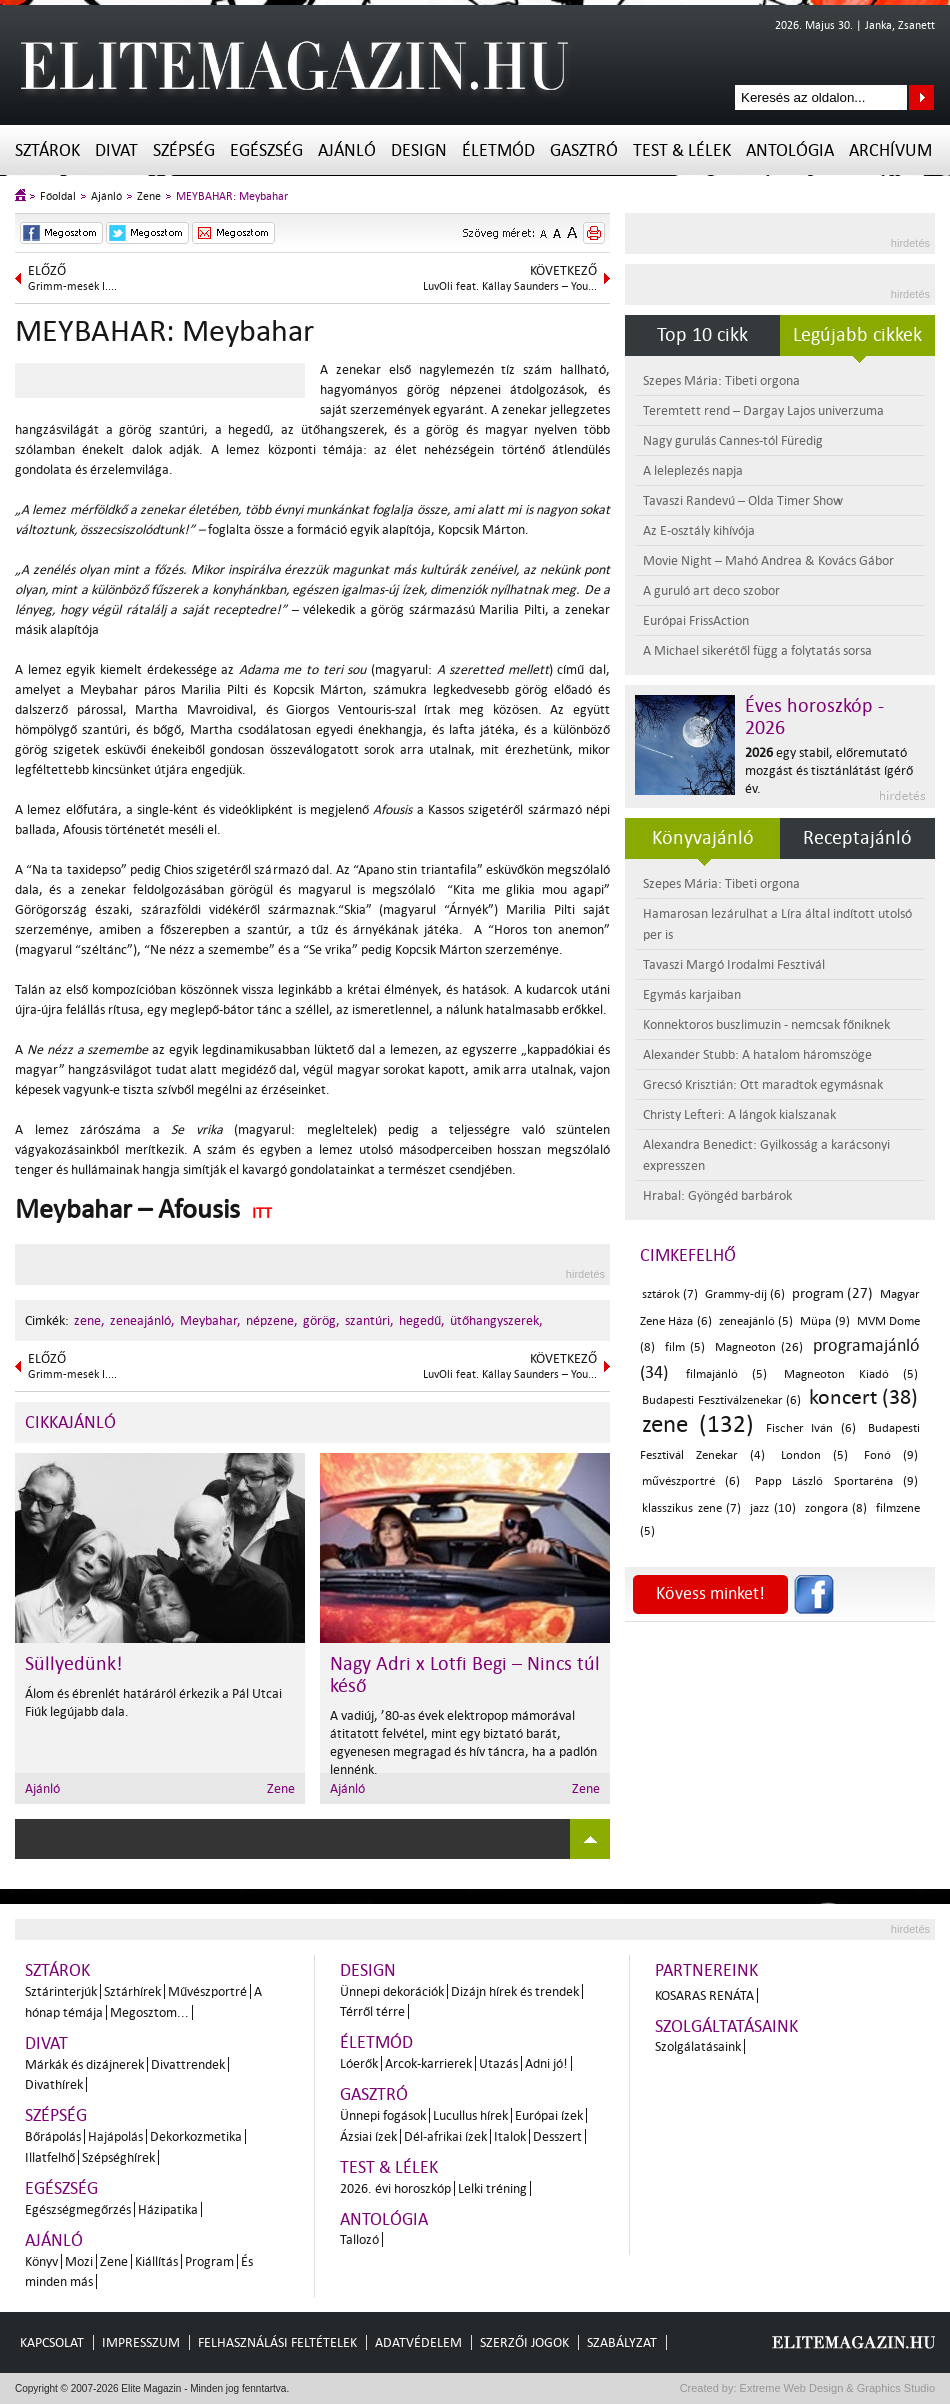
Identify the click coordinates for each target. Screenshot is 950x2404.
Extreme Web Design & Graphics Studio (836, 2388)
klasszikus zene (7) (691, 1508)
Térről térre (372, 2011)
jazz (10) (773, 1508)
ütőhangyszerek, (496, 1320)
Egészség (266, 150)
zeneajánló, (142, 1320)
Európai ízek (549, 2115)
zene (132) (698, 1424)
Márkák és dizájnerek (84, 2064)
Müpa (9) (824, 1321)
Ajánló (347, 150)
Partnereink (706, 1970)
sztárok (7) (670, 1294)
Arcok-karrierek (428, 2063)
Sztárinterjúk (61, 1991)
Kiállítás (156, 2261)
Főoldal (58, 196)
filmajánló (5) (726, 1374)
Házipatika (168, 2209)
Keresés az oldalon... (921, 97)
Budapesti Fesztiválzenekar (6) (721, 1400)
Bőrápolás (53, 2136)
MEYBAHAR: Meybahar (232, 196)
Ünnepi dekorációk (392, 1991)
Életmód (498, 150)
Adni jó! (546, 2063)
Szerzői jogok (524, 2342)
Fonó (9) (891, 1455)
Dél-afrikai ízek (445, 2136)
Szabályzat (622, 2342)
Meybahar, (210, 1320)
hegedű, (422, 1320)
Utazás (498, 2063)
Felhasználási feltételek (277, 2342)
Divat (116, 150)
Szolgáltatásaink (726, 2026)
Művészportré (207, 1991)
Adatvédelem (418, 2342)
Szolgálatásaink (698, 2046)
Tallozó (359, 2239)
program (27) (832, 1293)
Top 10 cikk (702, 335)
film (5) (685, 1347)
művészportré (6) (691, 1481)
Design (419, 150)
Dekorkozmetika (196, 2136)
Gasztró (584, 150)
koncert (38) (864, 1397)
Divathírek (54, 2084)
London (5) (814, 1455)
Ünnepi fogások (383, 2115)
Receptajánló (857, 838)
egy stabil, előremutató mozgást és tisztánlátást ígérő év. (829, 770)
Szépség (184, 150)
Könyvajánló (703, 838)
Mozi (79, 2261)
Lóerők (359, 2063)
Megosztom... (149, 2012)
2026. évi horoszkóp (395, 2188)
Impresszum (141, 2342)
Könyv (41, 2261)
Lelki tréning (492, 2188)
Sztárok (47, 150)
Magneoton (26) (759, 1347)
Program (209, 2261)
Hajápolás (115, 2136)
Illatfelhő (50, 2157)
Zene (149, 196)
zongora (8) (836, 1508)
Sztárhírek (132, 1991)
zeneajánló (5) (756, 1321)
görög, (321, 1320)
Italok (510, 2136)
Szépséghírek (118, 2157)
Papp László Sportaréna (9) (836, 1481)
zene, (89, 1320)
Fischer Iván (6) (811, 1428)
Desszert (557, 2136)
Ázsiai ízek (368, 2136)
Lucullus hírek (470, 2115)
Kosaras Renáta (704, 1995)
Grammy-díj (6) (745, 1294)
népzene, (272, 1320)
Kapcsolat (52, 2342)
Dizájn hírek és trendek (515, 1991)
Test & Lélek (682, 150)
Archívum (890, 150)
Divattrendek (188, 2064)
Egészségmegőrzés (78, 2209)
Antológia (790, 150)
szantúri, (369, 1320)
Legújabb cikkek (857, 335)
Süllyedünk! (74, 1664)
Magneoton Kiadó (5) (851, 1374)
